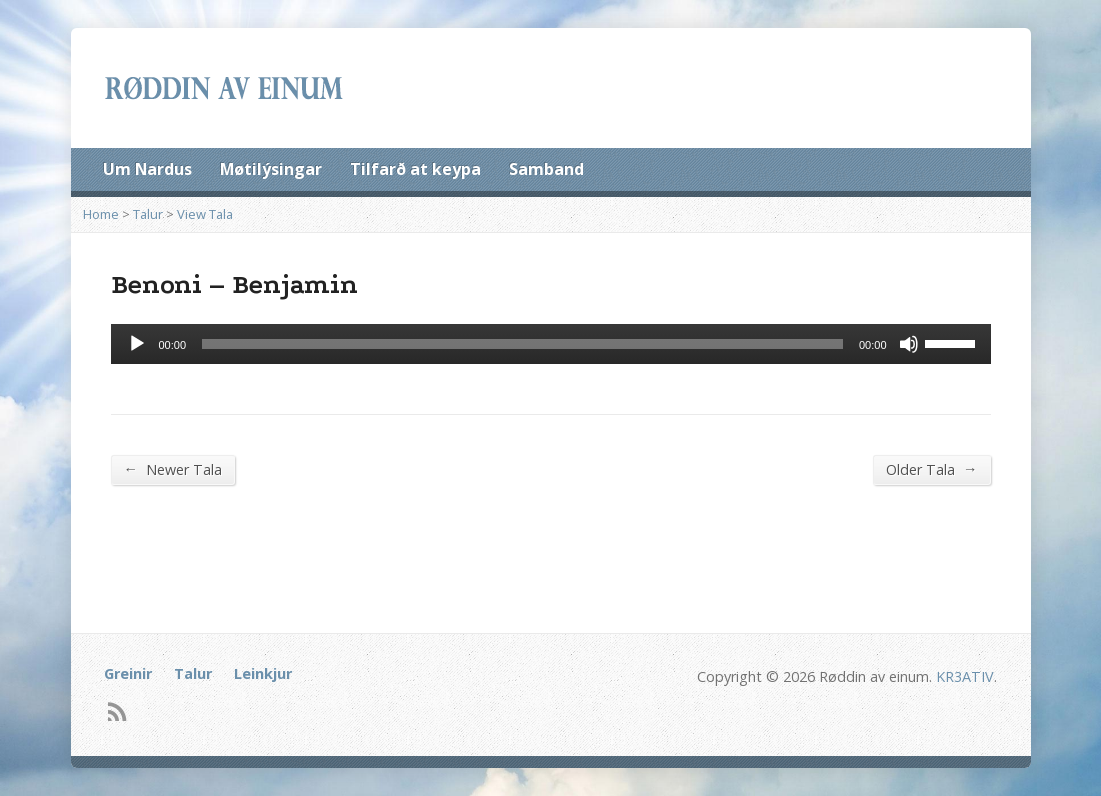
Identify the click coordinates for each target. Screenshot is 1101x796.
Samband (546, 169)
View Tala (205, 214)
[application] (551, 344)
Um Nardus (147, 169)
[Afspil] (137, 344)
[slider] (522, 344)
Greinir (128, 673)
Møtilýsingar (271, 169)
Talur (148, 214)
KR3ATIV (965, 676)
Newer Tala (173, 469)
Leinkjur (263, 673)
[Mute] (909, 344)
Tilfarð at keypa (415, 169)
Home (101, 214)
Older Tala (931, 469)
